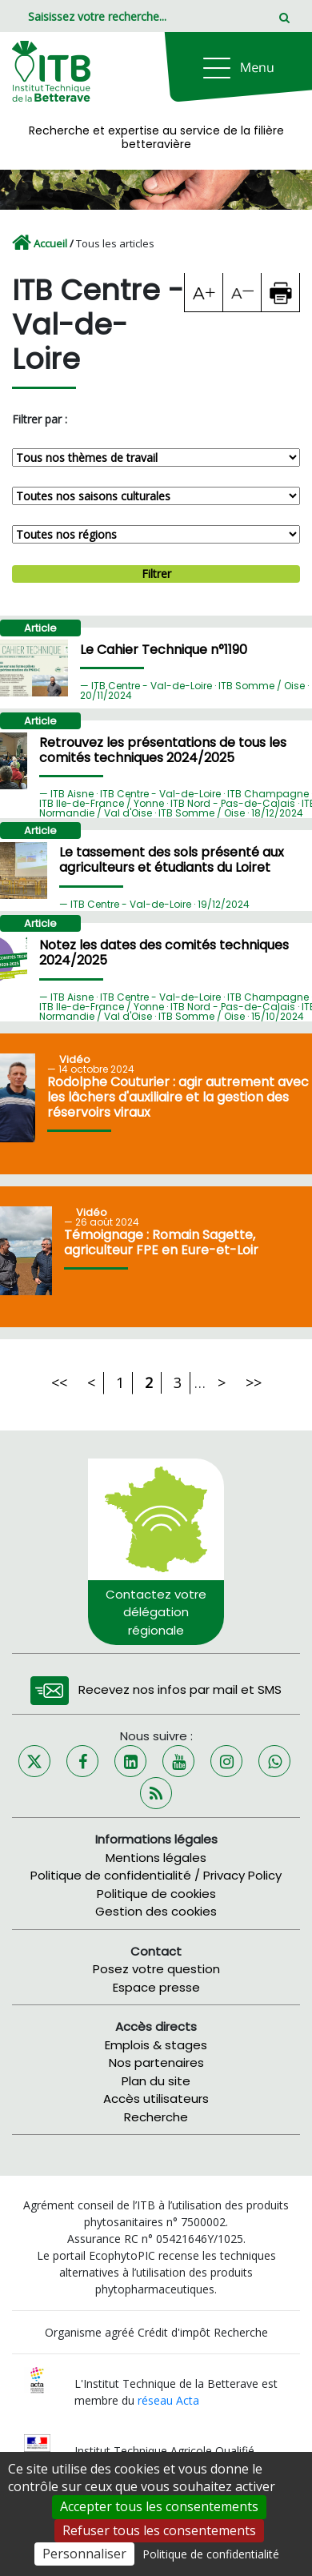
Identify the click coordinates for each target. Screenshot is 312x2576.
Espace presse (156, 1987)
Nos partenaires (156, 2062)
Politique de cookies (156, 1893)
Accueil (50, 243)
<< (59, 1382)
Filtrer (156, 573)
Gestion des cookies (156, 1911)
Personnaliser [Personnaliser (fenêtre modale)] (84, 2553)
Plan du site (156, 2080)
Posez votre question (156, 1968)
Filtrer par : (39, 419)
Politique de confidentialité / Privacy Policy (156, 1875)
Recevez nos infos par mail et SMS (180, 1689)
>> (254, 1382)
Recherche (156, 2117)
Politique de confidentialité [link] (210, 2554)
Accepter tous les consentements (159, 2506)
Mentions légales (156, 1857)
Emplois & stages (156, 2044)
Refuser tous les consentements (159, 2530)
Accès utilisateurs (156, 2098)
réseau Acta (168, 2400)
